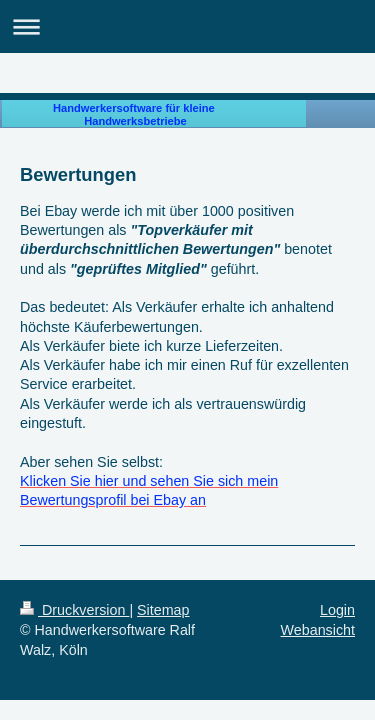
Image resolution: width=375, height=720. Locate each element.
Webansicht (318, 630)
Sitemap (163, 610)
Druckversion (74, 610)
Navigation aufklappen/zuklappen (187, 26)
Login (337, 610)
